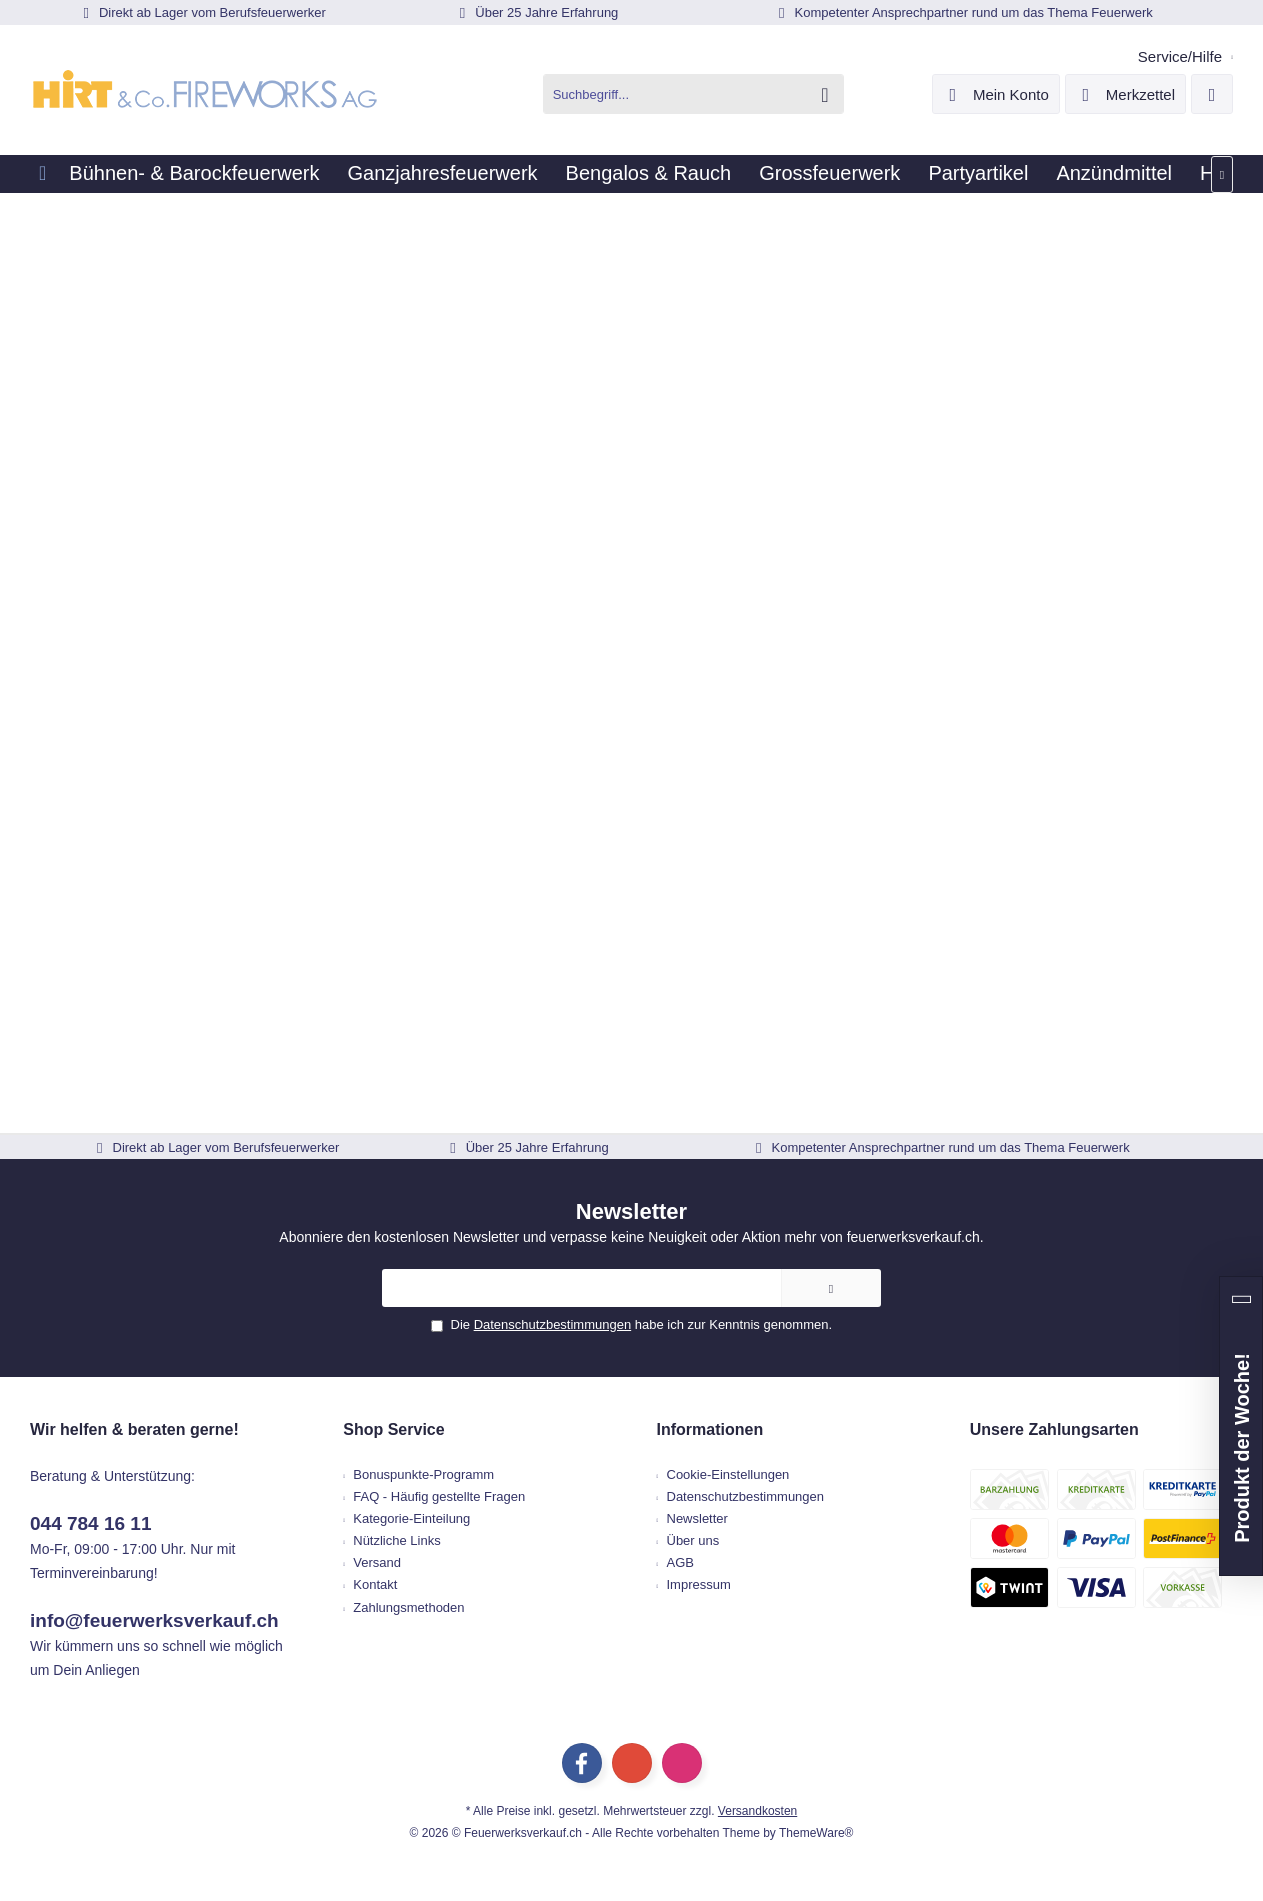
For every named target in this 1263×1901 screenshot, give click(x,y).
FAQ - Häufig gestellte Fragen (439, 1496)
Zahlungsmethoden (408, 1607)
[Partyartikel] (978, 174)
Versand (377, 1562)
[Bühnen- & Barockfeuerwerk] (194, 174)
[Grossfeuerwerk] (829, 174)
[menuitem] (1178, 56)
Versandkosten (757, 1811)
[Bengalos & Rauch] (649, 174)
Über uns (693, 1540)
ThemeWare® (816, 1833)
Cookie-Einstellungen (728, 1474)
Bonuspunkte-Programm (423, 1474)
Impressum (699, 1584)
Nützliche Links (396, 1540)
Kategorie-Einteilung (411, 1518)
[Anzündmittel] (1114, 174)
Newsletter (697, 1518)
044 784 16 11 (91, 1523)
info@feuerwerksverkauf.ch (154, 1620)
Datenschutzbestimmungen (553, 1324)
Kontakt (375, 1584)
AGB (680, 1562)
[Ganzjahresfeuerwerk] (442, 174)
